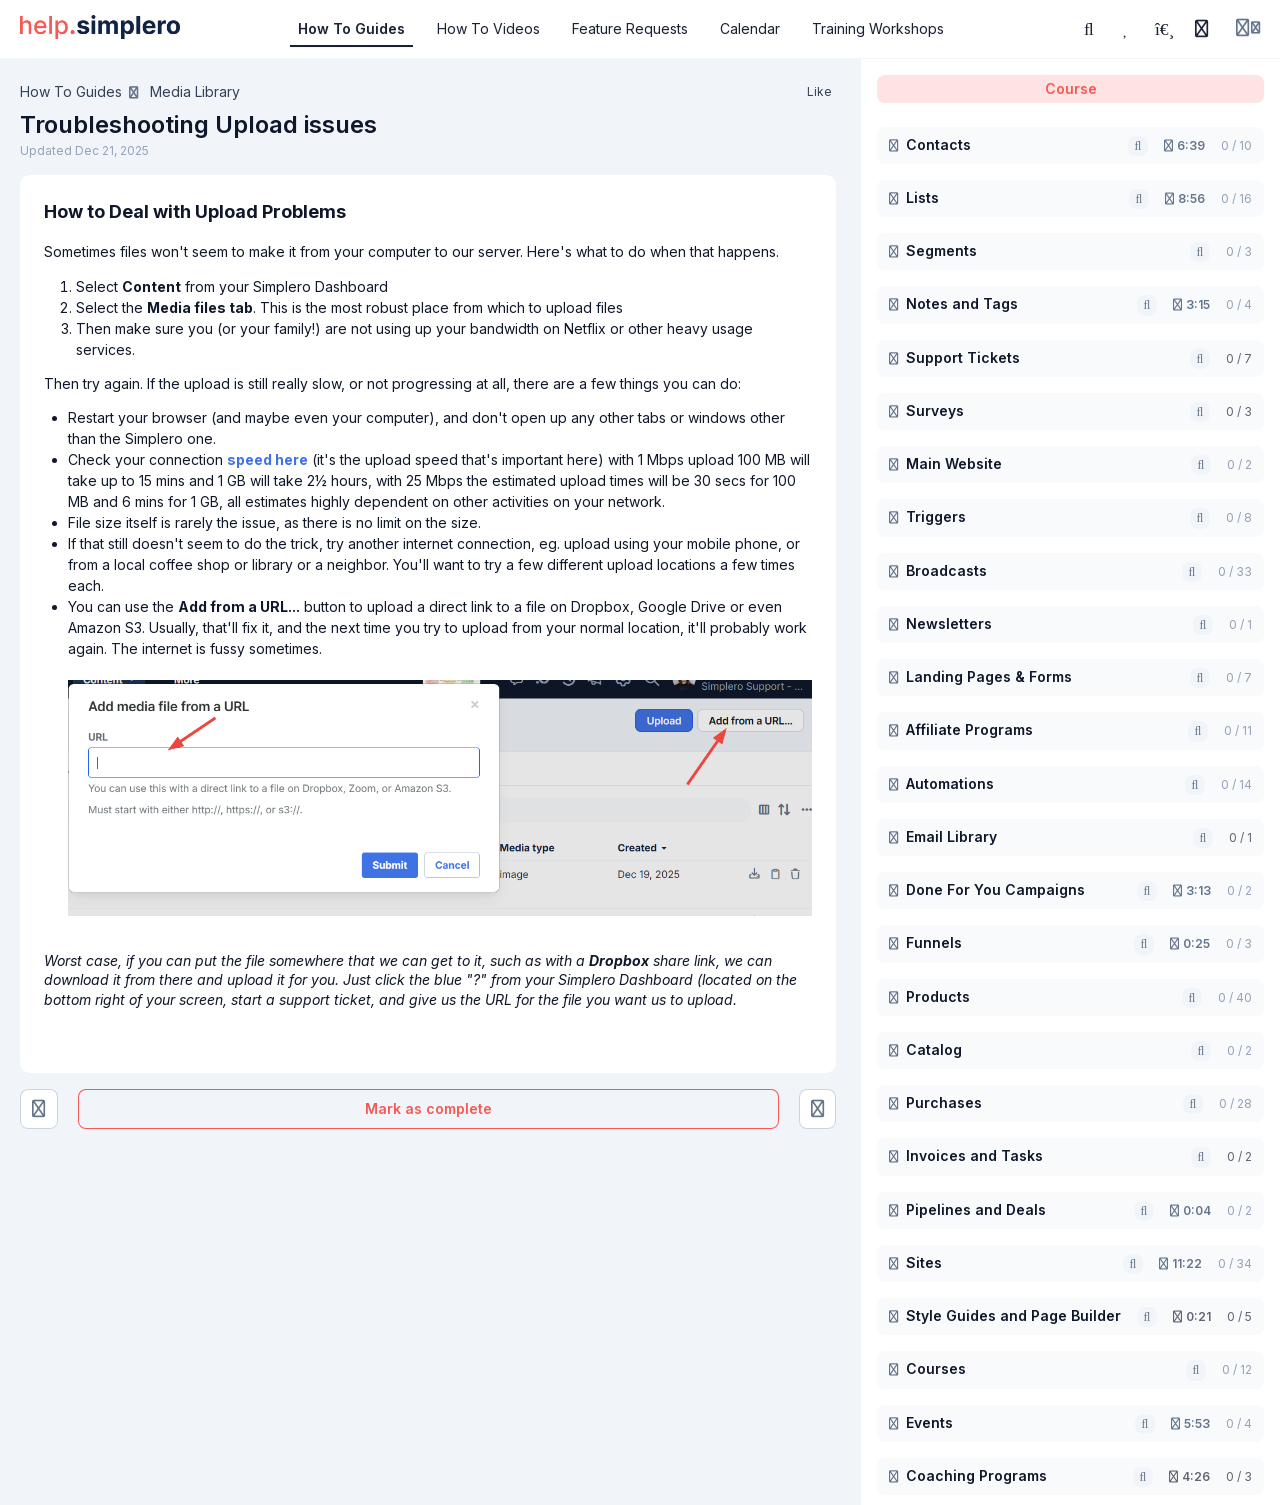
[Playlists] (1164, 29)
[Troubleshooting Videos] (39, 1109)
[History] (1202, 29)
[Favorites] (1127, 29)
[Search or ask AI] (1089, 29)
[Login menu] (1248, 29)
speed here (267, 459)
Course (1071, 88)
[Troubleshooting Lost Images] (818, 1109)
